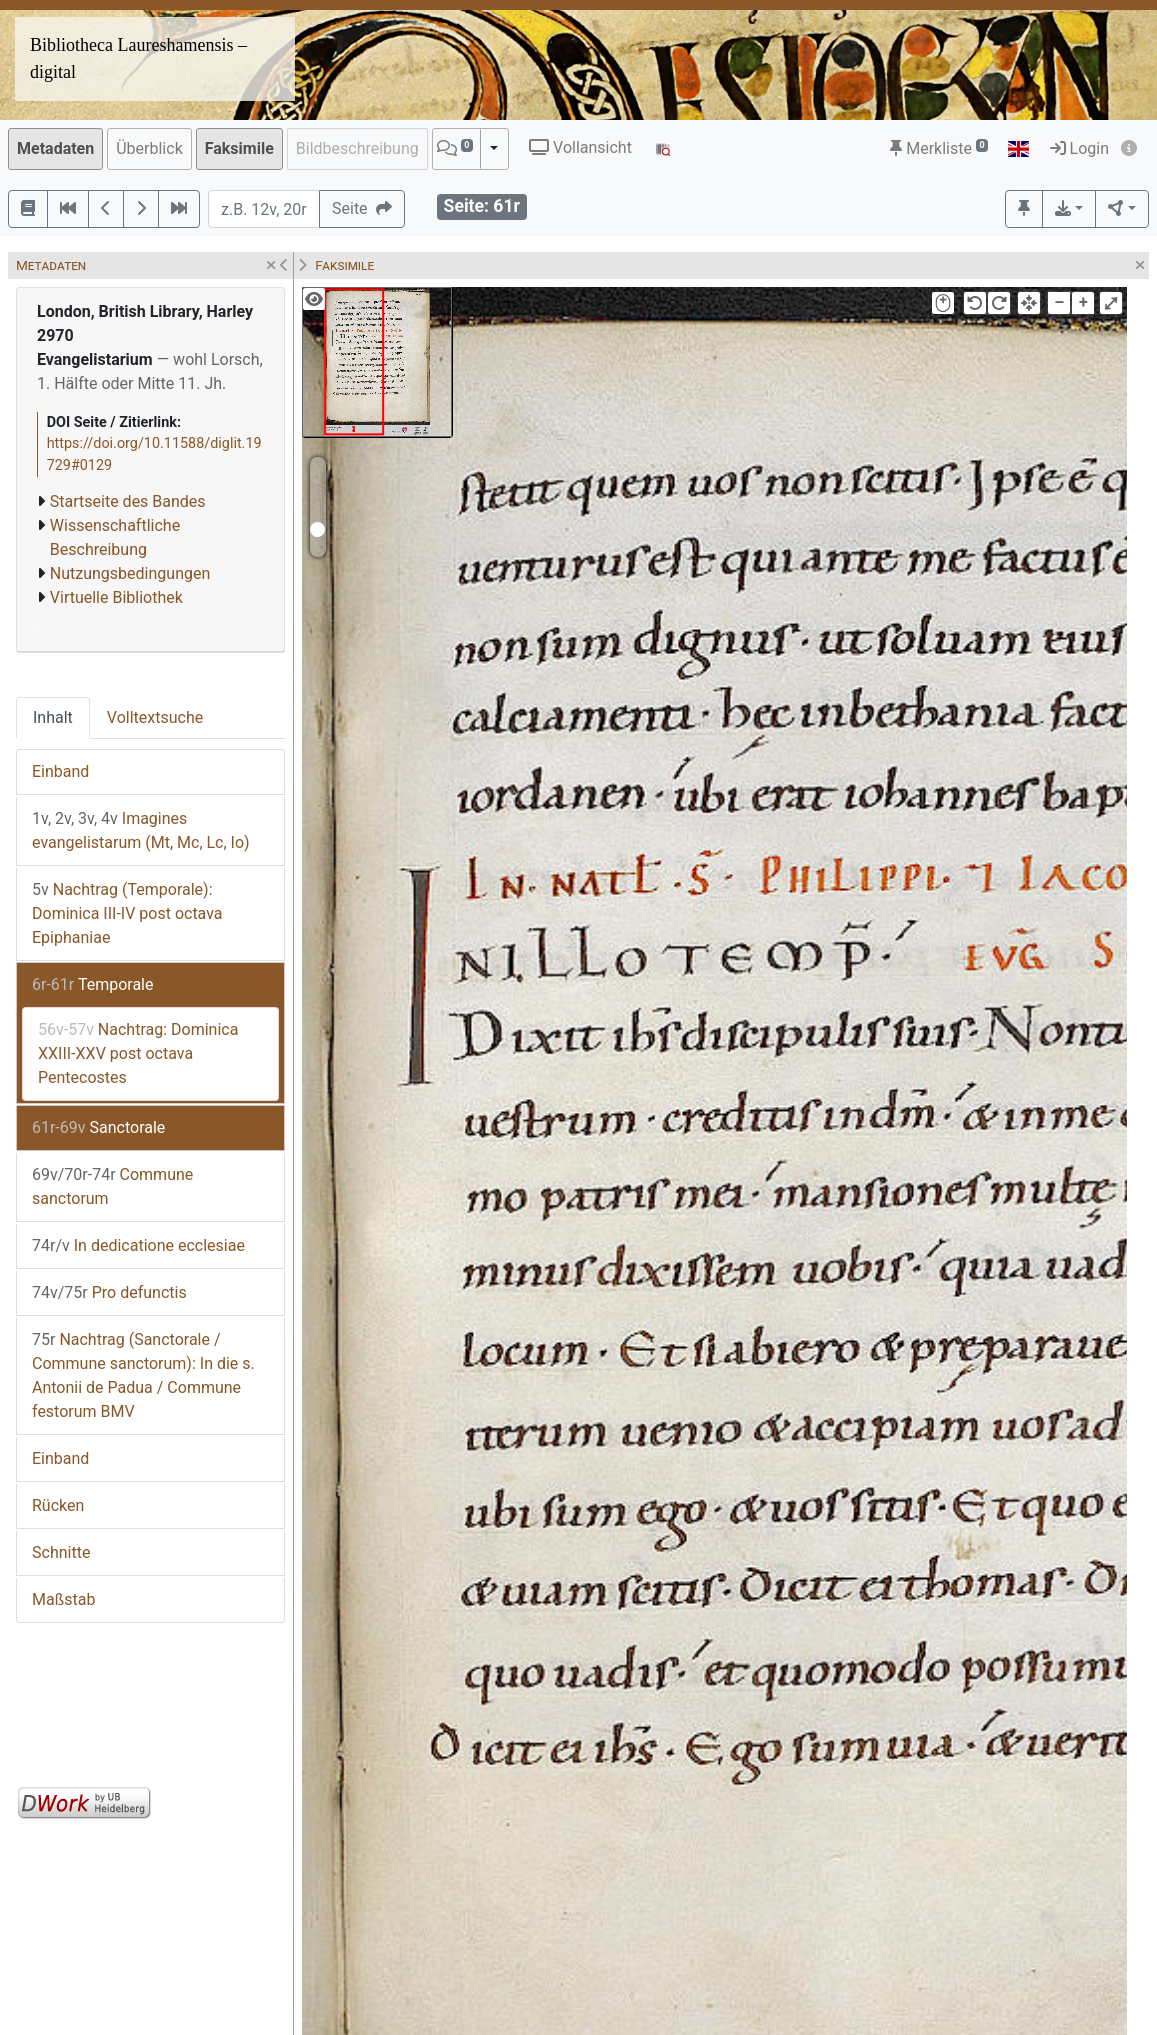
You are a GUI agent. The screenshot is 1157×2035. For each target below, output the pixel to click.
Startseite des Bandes (128, 501)
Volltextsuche (155, 717)
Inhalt (53, 717)
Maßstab (63, 1599)
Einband (60, 771)
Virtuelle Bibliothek (116, 597)
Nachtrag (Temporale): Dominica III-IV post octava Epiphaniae (127, 913)
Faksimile (239, 148)
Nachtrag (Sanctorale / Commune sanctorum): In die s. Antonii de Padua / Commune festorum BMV (143, 1375)
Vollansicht (580, 147)
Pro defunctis (109, 1292)
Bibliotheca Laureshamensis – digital (138, 58)
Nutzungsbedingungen (130, 573)
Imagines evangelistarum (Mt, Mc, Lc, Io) (141, 830)
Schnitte (61, 1552)
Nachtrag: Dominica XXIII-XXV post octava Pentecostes (138, 1053)
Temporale (93, 984)
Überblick (149, 148)
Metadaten (55, 148)
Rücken (58, 1505)
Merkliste (939, 148)
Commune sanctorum (112, 1186)
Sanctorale (98, 1127)
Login (1079, 148)
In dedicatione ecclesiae (138, 1245)
